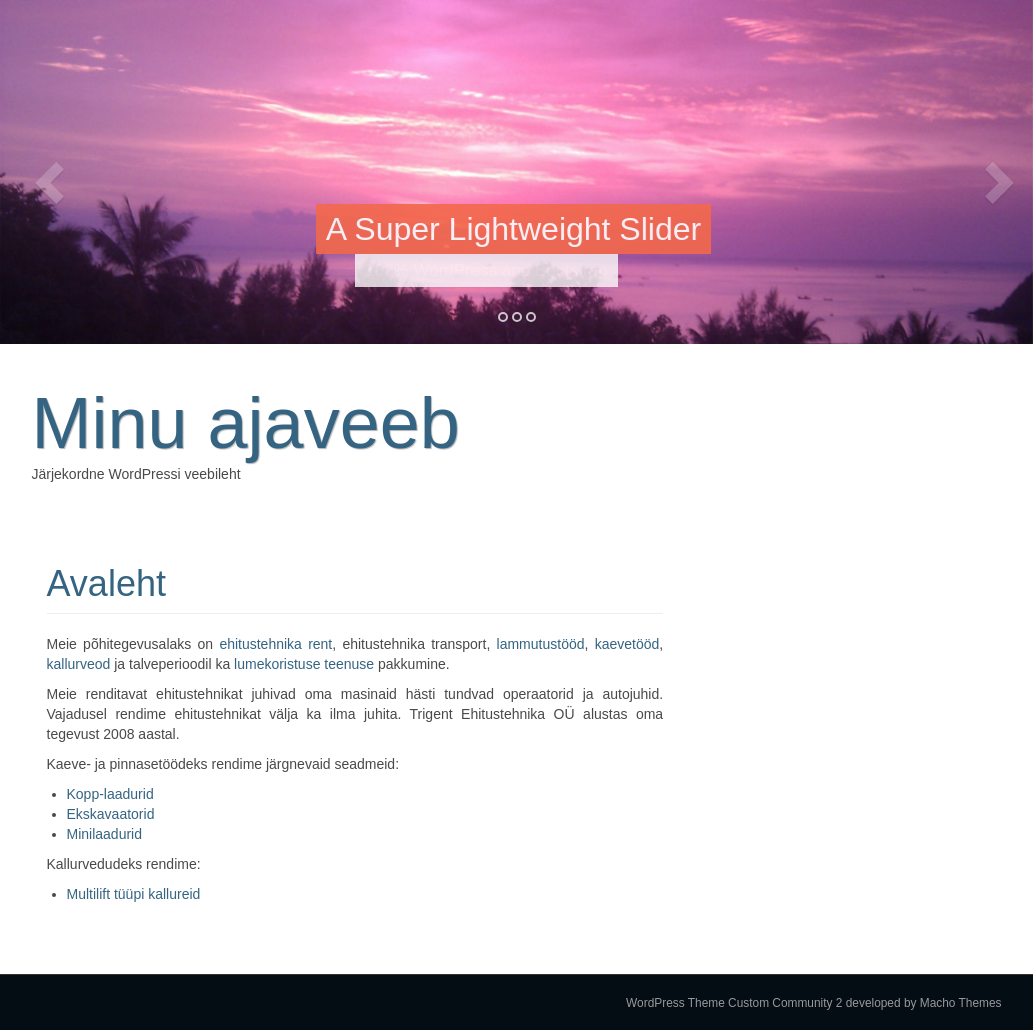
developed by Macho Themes (924, 1003)
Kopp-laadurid (110, 794)
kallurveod (79, 664)
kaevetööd (627, 644)
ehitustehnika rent (275, 644)
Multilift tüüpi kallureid (134, 894)
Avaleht (106, 583)
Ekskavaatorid (111, 814)
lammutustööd (541, 644)
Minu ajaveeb (246, 423)
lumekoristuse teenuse (304, 664)
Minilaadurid (104, 834)
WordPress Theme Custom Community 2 (734, 1003)
